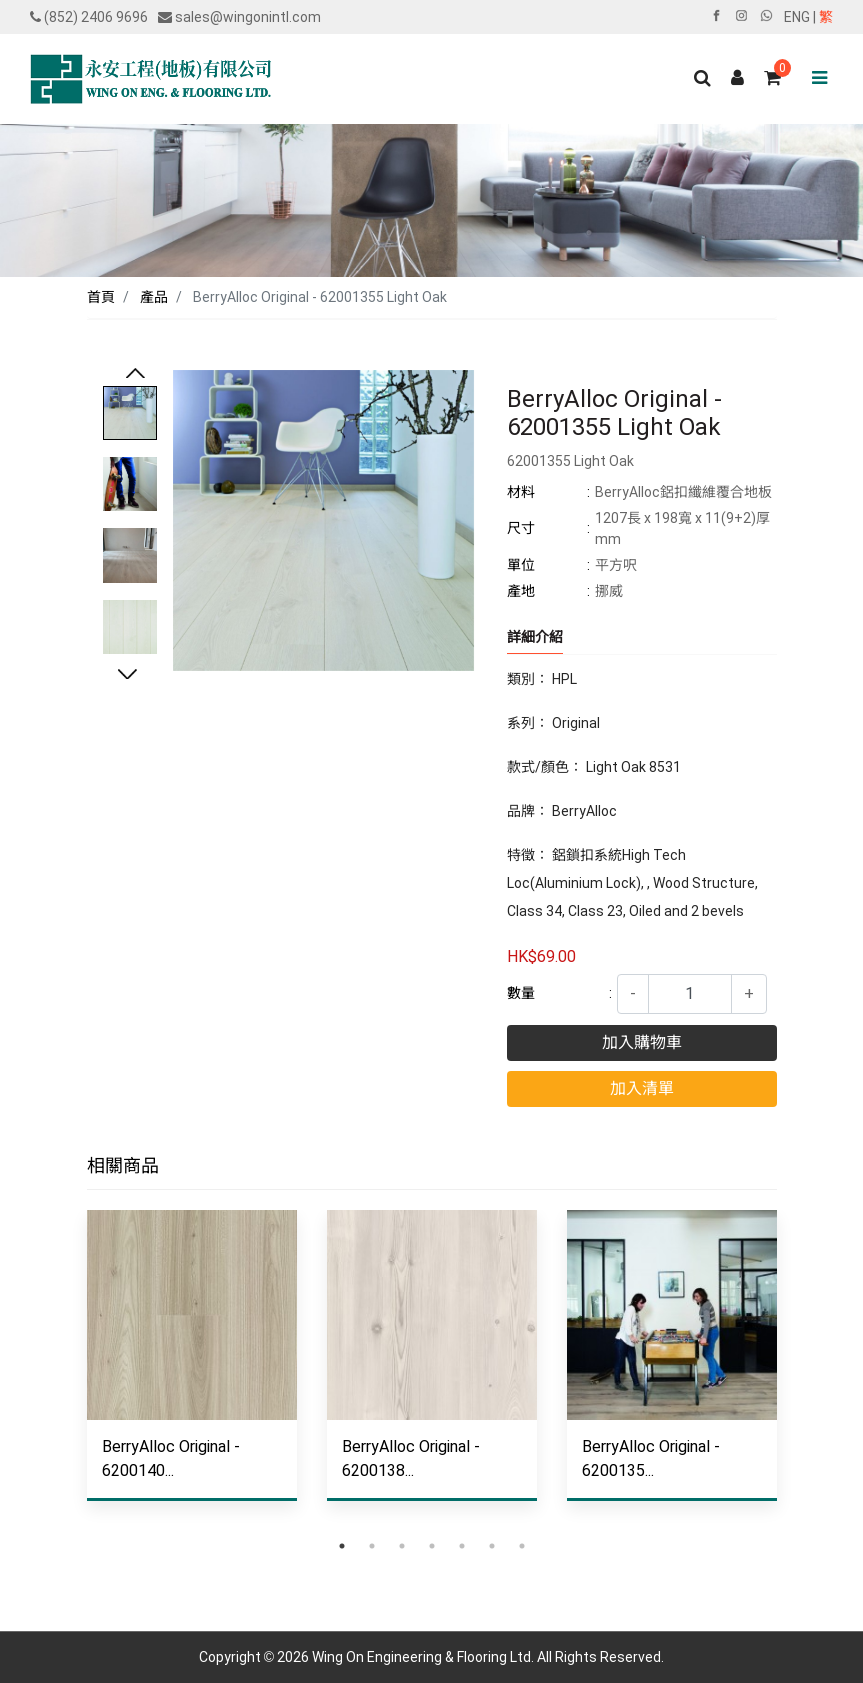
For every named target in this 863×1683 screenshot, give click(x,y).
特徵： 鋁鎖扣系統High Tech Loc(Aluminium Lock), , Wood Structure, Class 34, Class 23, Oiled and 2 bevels (632, 883)
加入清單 (642, 1088)
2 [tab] (372, 1546)
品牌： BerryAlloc (562, 811)
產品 (154, 297)
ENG (797, 17)
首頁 (101, 297)
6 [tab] (492, 1546)
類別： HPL (542, 679)
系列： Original (553, 723)
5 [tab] (462, 1546)
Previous (135, 375)
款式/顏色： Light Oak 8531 (594, 767)
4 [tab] (432, 1546)
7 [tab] (522, 1546)
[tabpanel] (192, 1370)
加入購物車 (642, 1042)
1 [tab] (342, 1546)
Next (127, 676)
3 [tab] (402, 1546)
